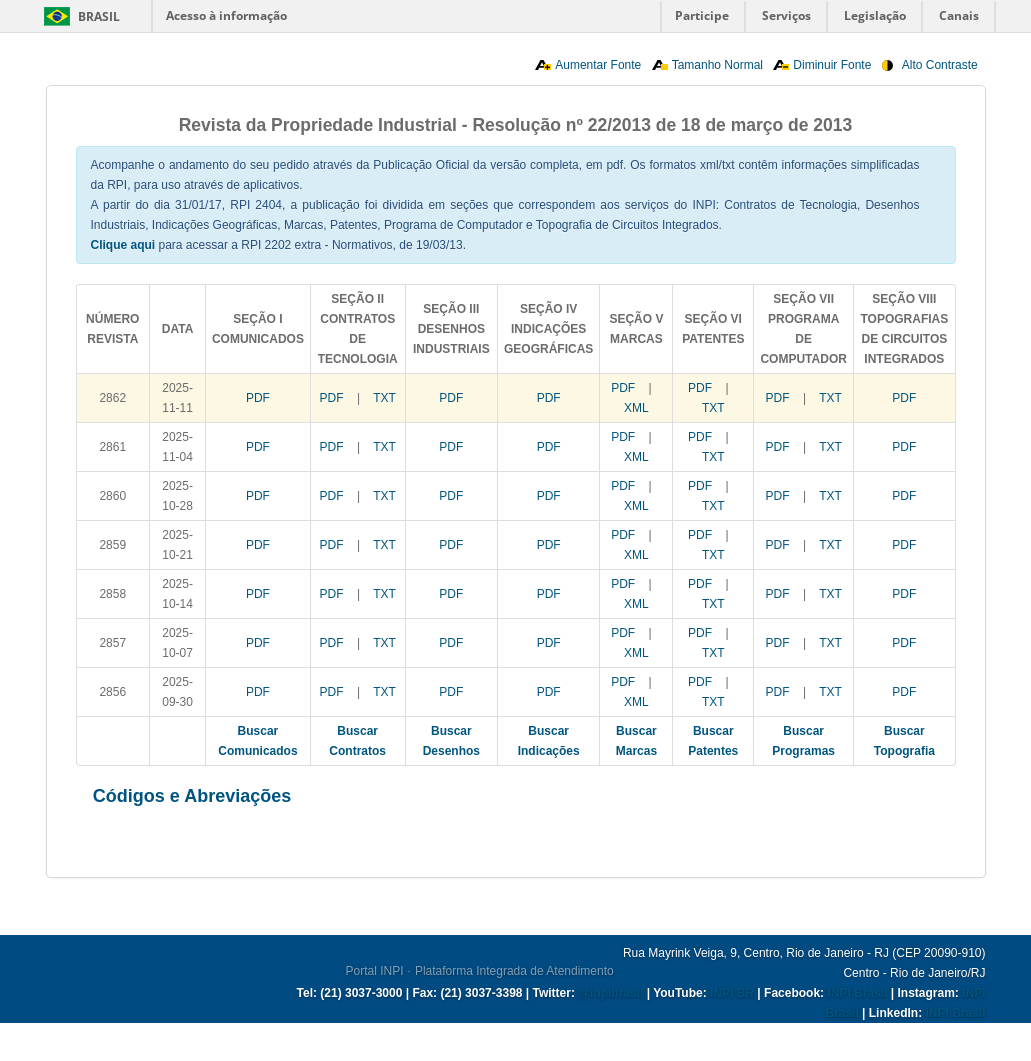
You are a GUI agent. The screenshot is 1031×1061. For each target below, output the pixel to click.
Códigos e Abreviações (192, 796)
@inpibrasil (610, 993)
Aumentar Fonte (598, 65)
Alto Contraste (940, 65)
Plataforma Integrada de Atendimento (514, 971)
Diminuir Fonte (832, 65)
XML (636, 408)
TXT (384, 398)
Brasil (99, 16)
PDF (258, 398)
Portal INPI (375, 971)
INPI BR (732, 993)
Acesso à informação (226, 15)
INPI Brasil (857, 993)
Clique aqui (123, 245)
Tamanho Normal (717, 65)
